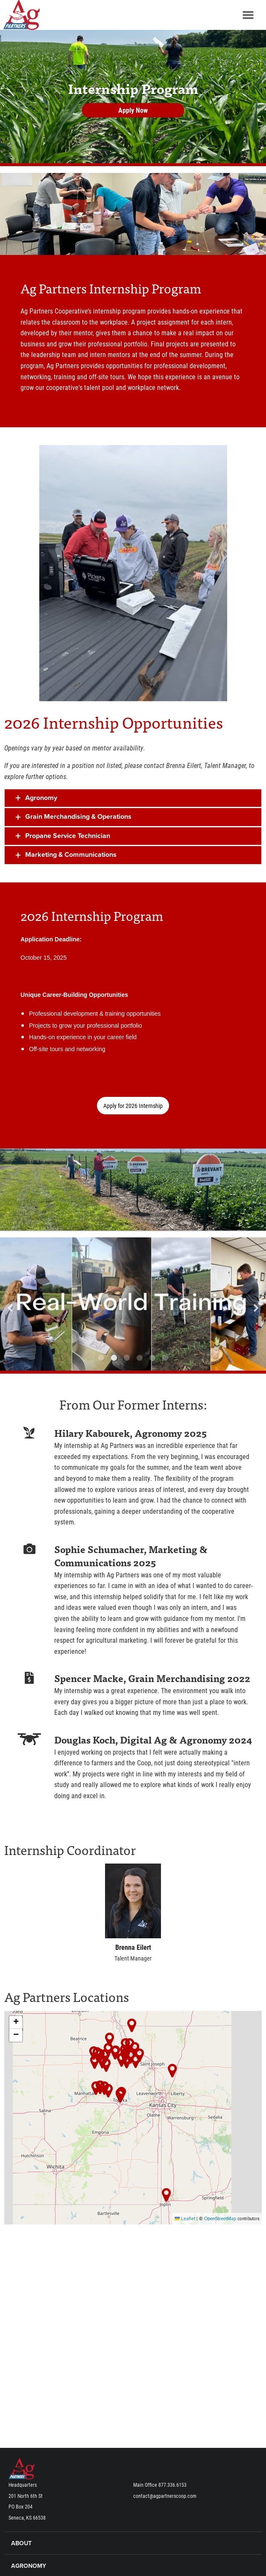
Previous (23, 1304)
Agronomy (28, 2566)
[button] (106, 2065)
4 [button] (139, 1358)
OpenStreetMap (220, 2218)
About (21, 2543)
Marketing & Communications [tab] (71, 854)
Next (242, 1304)
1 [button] (101, 1358)
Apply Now (133, 110)
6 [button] (165, 1358)
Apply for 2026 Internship (133, 1106)
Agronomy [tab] (41, 798)
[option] (133, 1304)
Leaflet (185, 2218)
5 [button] (152, 1358)
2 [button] (114, 1358)
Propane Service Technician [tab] (67, 836)
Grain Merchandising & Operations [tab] (78, 816)
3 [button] (127, 1358)
